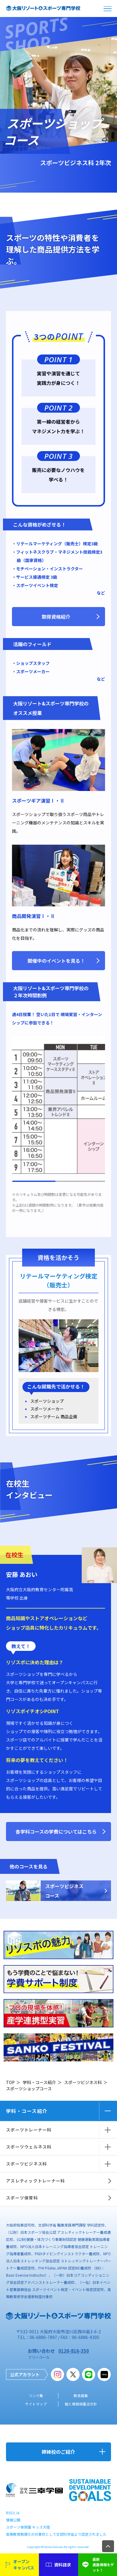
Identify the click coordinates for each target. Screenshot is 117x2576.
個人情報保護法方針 (81, 2403)
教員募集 (81, 2395)
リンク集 (36, 2395)
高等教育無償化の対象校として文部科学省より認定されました (56, 2534)
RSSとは (13, 2512)
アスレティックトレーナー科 (35, 2181)
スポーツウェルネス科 (29, 2147)
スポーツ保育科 (22, 2198)
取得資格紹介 (56, 616)
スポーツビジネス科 (83, 2082)
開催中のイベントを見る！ (56, 960)
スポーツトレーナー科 (29, 2130)
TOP (10, 2082)
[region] (58, 1109)
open (108, 8)
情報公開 (13, 2519)
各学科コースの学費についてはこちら (56, 1831)
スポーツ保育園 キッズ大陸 (28, 2526)
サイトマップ (36, 2403)
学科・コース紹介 (39, 2082)
